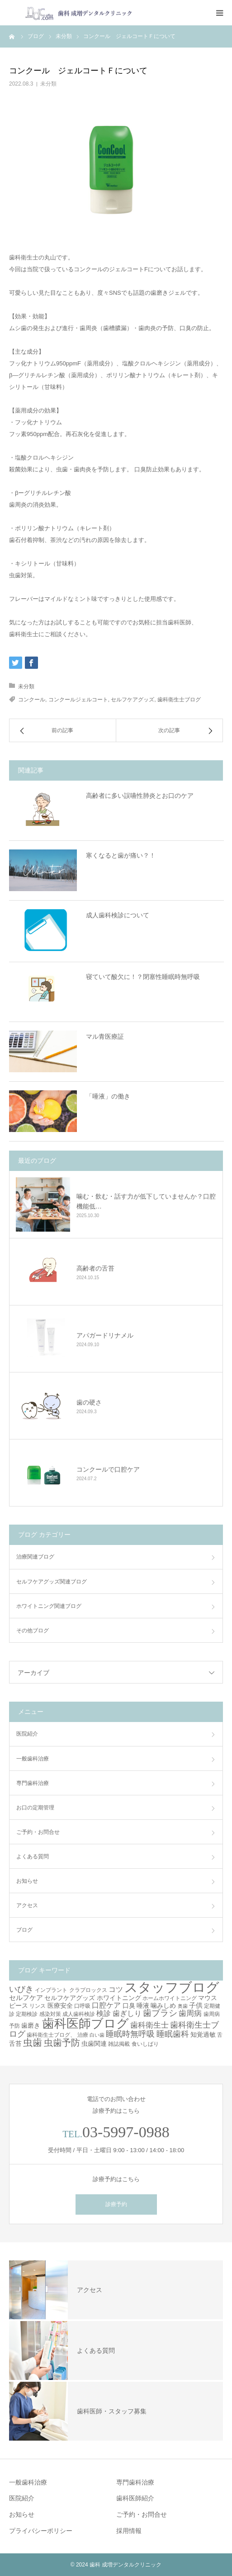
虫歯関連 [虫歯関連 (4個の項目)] (94, 2043)
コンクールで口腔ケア (108, 1469)
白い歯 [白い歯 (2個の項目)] (97, 2035)
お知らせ (27, 1881)
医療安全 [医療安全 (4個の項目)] (60, 2005)
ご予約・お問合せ (38, 1832)
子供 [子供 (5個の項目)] (196, 2005)
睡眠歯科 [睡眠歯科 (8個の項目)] (172, 2034)
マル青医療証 (105, 1036)
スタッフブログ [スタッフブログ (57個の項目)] (171, 1987)
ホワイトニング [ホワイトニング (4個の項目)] (119, 1997)
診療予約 (116, 2204)
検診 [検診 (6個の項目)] (103, 2013)
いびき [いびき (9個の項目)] (21, 1989)
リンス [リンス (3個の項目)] (37, 2006)
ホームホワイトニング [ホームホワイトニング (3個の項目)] (169, 1998)
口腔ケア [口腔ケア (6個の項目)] (106, 2005)
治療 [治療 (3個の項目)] (82, 2035)
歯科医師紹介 (135, 2498)
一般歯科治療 (32, 1759)
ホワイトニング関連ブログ (48, 1606)
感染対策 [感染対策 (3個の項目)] (50, 2014)
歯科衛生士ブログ (179, 699)
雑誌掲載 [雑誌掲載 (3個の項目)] (119, 2044)
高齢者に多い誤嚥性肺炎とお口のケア (140, 795)
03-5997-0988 (126, 2132)
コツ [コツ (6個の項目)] (116, 1989)
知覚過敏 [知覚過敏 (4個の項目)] (203, 2034)
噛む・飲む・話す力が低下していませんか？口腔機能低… (146, 1201)
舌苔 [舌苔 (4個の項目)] (15, 2043)
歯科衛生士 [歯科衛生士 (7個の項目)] (149, 2025)
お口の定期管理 (35, 1807)
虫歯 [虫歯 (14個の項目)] (32, 2042)
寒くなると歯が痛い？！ (121, 855)
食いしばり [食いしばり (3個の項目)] (145, 2044)
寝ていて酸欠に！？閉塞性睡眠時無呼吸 (143, 976)
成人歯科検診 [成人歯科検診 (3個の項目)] (78, 2014)
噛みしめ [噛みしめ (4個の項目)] (163, 2005)
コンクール (31, 699)
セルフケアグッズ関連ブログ (51, 1581)
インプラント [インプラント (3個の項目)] (51, 1990)
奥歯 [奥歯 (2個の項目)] (183, 2006)
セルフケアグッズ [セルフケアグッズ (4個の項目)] (69, 1997)
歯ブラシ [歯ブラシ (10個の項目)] (160, 2013)
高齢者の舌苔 (95, 1268)
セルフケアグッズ (132, 699)
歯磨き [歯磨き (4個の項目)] (30, 2025)
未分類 (48, 84)
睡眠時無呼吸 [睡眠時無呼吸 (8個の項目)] (130, 2034)
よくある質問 (32, 1856)
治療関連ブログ (35, 1557)
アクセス (27, 1905)
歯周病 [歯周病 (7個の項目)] (190, 2013)
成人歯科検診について (117, 915)
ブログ (24, 1930)
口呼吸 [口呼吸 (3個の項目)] (82, 2006)
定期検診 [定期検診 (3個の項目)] (27, 2014)
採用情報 (129, 2530)
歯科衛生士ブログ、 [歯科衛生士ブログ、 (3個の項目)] (51, 2035)
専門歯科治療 (32, 1783)
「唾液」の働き (108, 1096)
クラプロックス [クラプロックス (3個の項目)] (88, 1990)
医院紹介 (27, 1734)
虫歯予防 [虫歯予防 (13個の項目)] (62, 2043)
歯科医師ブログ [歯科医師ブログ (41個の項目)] (85, 2023)
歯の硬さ (89, 1402)
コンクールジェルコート (78, 699)
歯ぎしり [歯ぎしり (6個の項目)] (127, 2013)
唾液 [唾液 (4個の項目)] (143, 2005)
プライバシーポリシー (40, 2530)
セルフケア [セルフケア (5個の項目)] (26, 1997)
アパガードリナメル (104, 1335)
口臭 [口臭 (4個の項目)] (129, 2005)
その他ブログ (32, 1630)
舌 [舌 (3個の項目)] (220, 2035)
